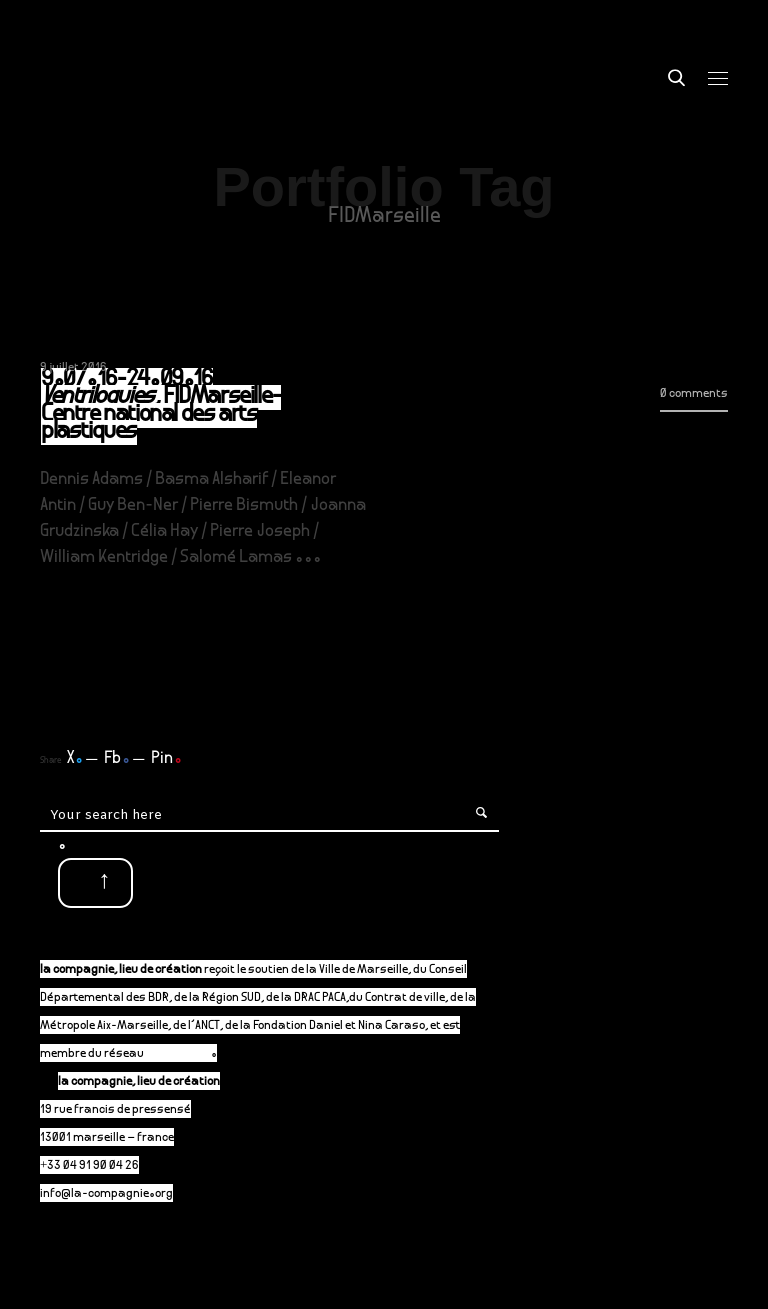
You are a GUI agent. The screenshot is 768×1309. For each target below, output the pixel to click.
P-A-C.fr (187, 1054)
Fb (117, 759)
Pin (166, 759)
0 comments (694, 394)
